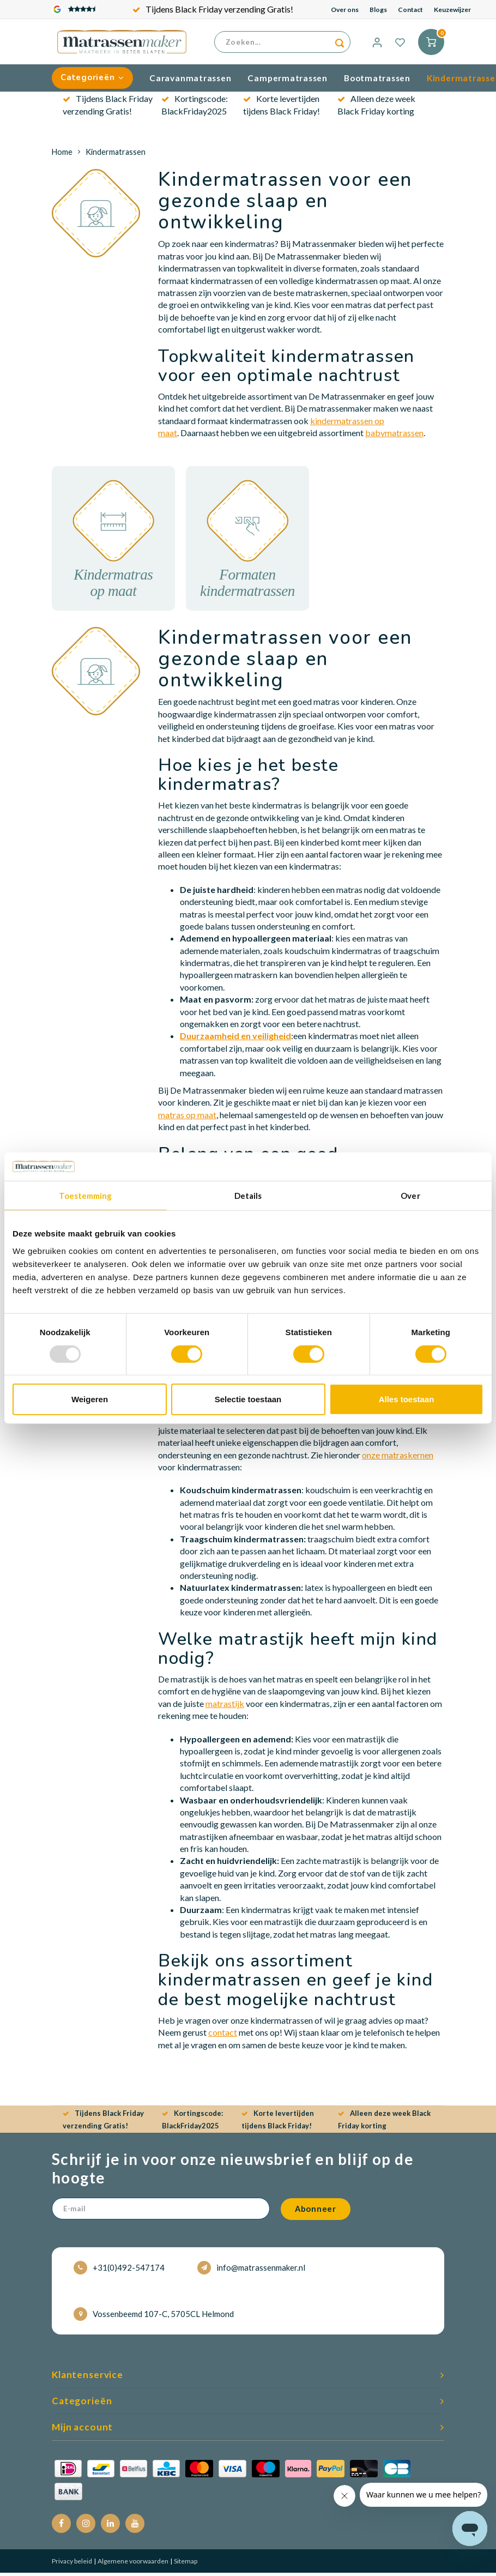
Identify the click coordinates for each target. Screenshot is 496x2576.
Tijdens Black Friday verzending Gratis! (212, 9)
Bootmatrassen (377, 81)
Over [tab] (410, 1195)
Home (62, 154)
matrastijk (224, 1706)
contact (222, 2035)
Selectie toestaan (248, 1399)
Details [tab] (248, 1195)
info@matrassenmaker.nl (251, 2271)
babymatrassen (394, 436)
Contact (410, 9)
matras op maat (187, 1117)
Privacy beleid (72, 2564)
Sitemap (185, 2564)
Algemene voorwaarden (132, 2564)
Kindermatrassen (116, 154)
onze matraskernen (397, 1457)
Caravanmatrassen (190, 81)
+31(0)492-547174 (119, 2271)
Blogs (378, 9)
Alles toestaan (406, 1399)
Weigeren (89, 1399)
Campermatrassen (287, 81)
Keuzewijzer (452, 9)
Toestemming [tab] (85, 1195)
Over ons (345, 9)
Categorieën (92, 80)
